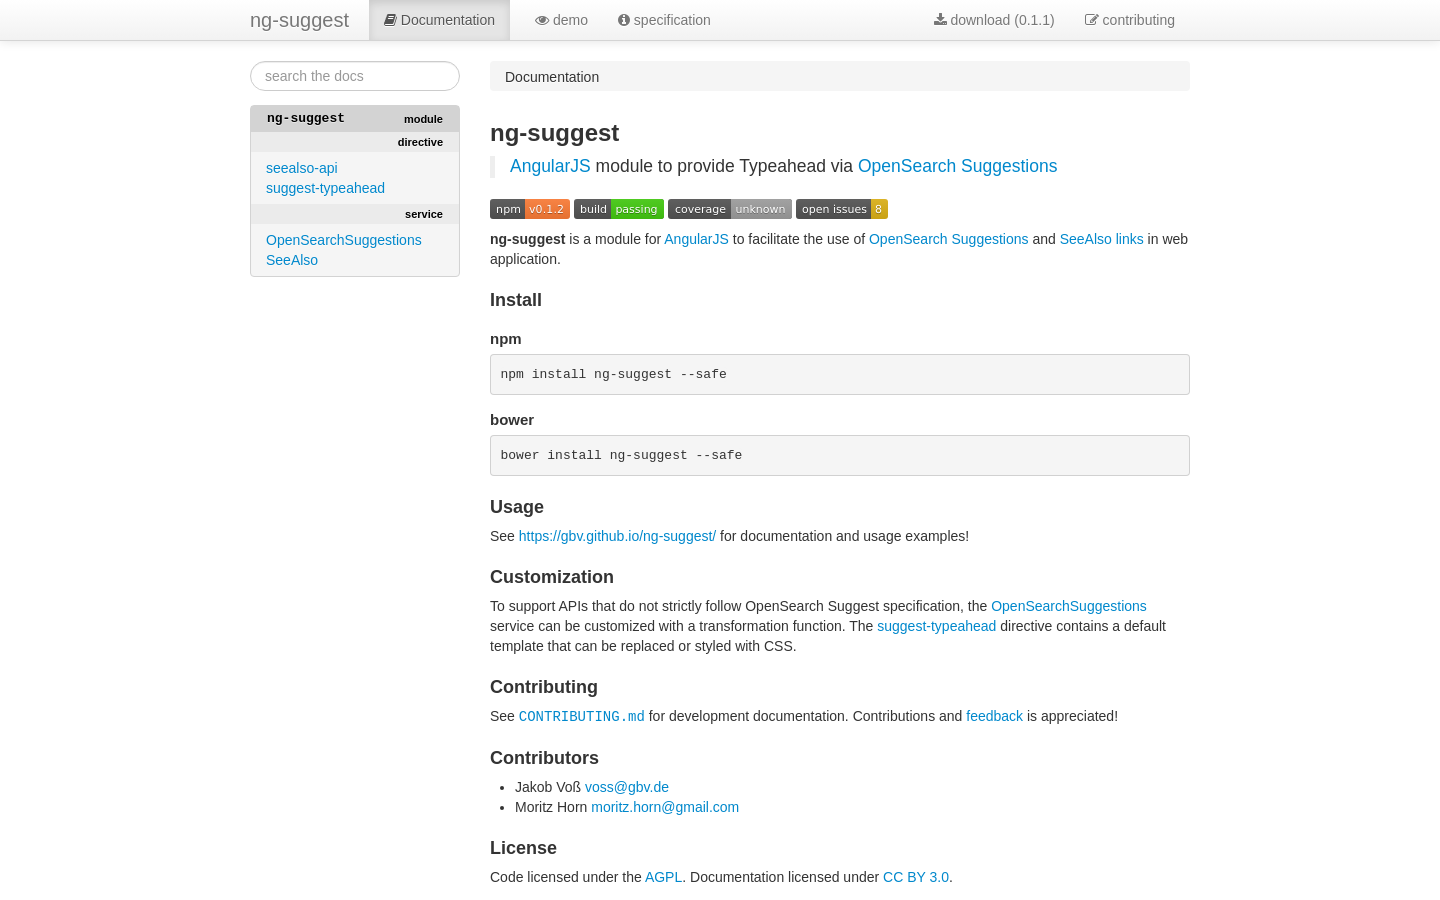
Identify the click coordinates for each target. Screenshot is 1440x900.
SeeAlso (292, 260)
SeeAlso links (1102, 239)
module (423, 119)
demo (561, 20)
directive (420, 142)
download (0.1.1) (994, 20)
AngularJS (550, 166)
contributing (1130, 20)
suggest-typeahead (325, 188)
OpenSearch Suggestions (957, 166)
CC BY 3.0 (916, 880)
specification (664, 20)
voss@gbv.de (627, 790)
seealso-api (302, 168)
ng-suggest (299, 20)
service (424, 214)
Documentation (439, 20)
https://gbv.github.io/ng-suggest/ (617, 540)
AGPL (663, 880)
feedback (994, 720)
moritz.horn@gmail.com (665, 810)
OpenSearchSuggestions (344, 240)
